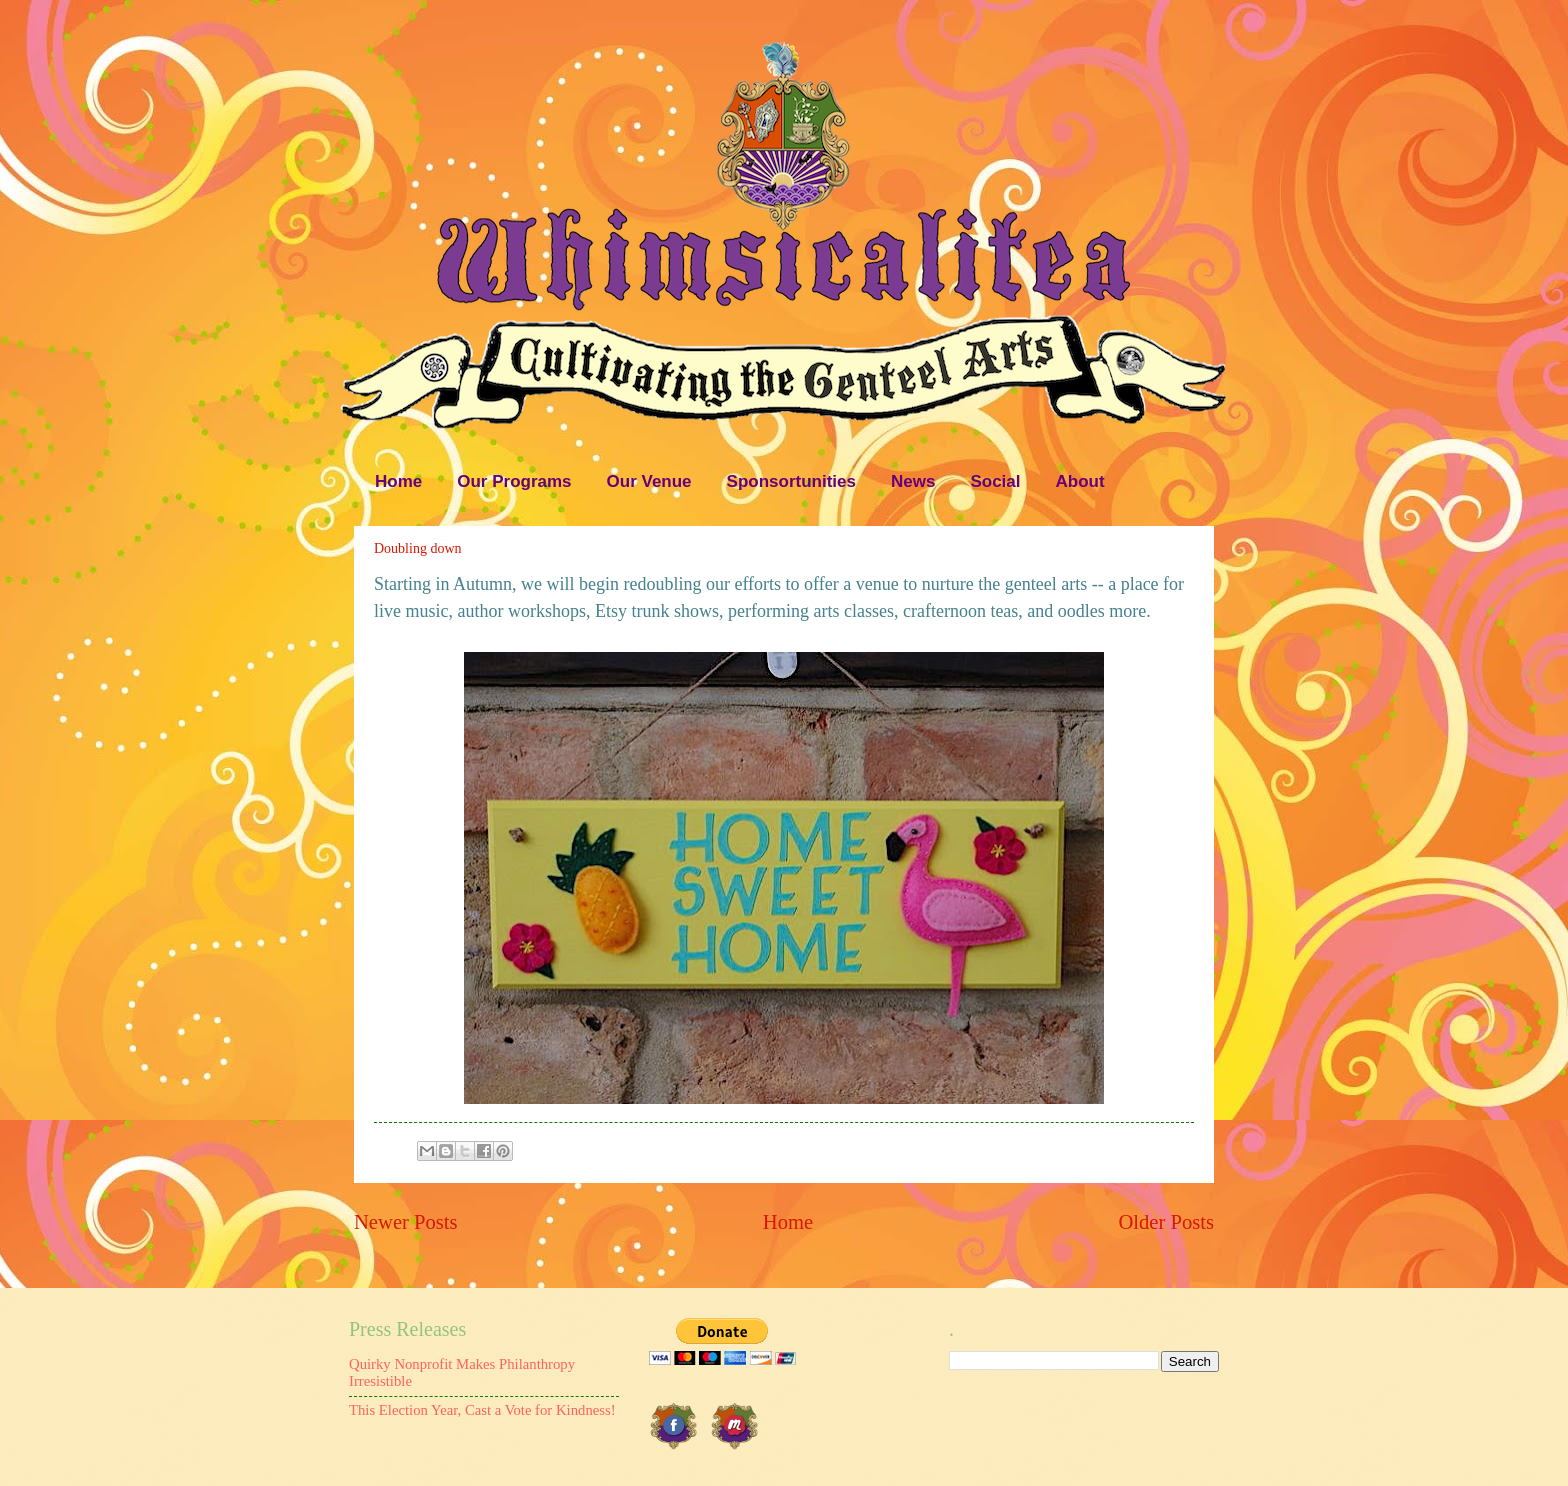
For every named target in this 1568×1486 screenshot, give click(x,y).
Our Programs (514, 481)
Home (398, 481)
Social (995, 481)
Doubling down (418, 548)
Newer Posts (406, 1222)
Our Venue (649, 481)
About (1080, 481)
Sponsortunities (791, 481)
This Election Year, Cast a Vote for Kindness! (482, 1410)
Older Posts (1166, 1222)
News (913, 481)
